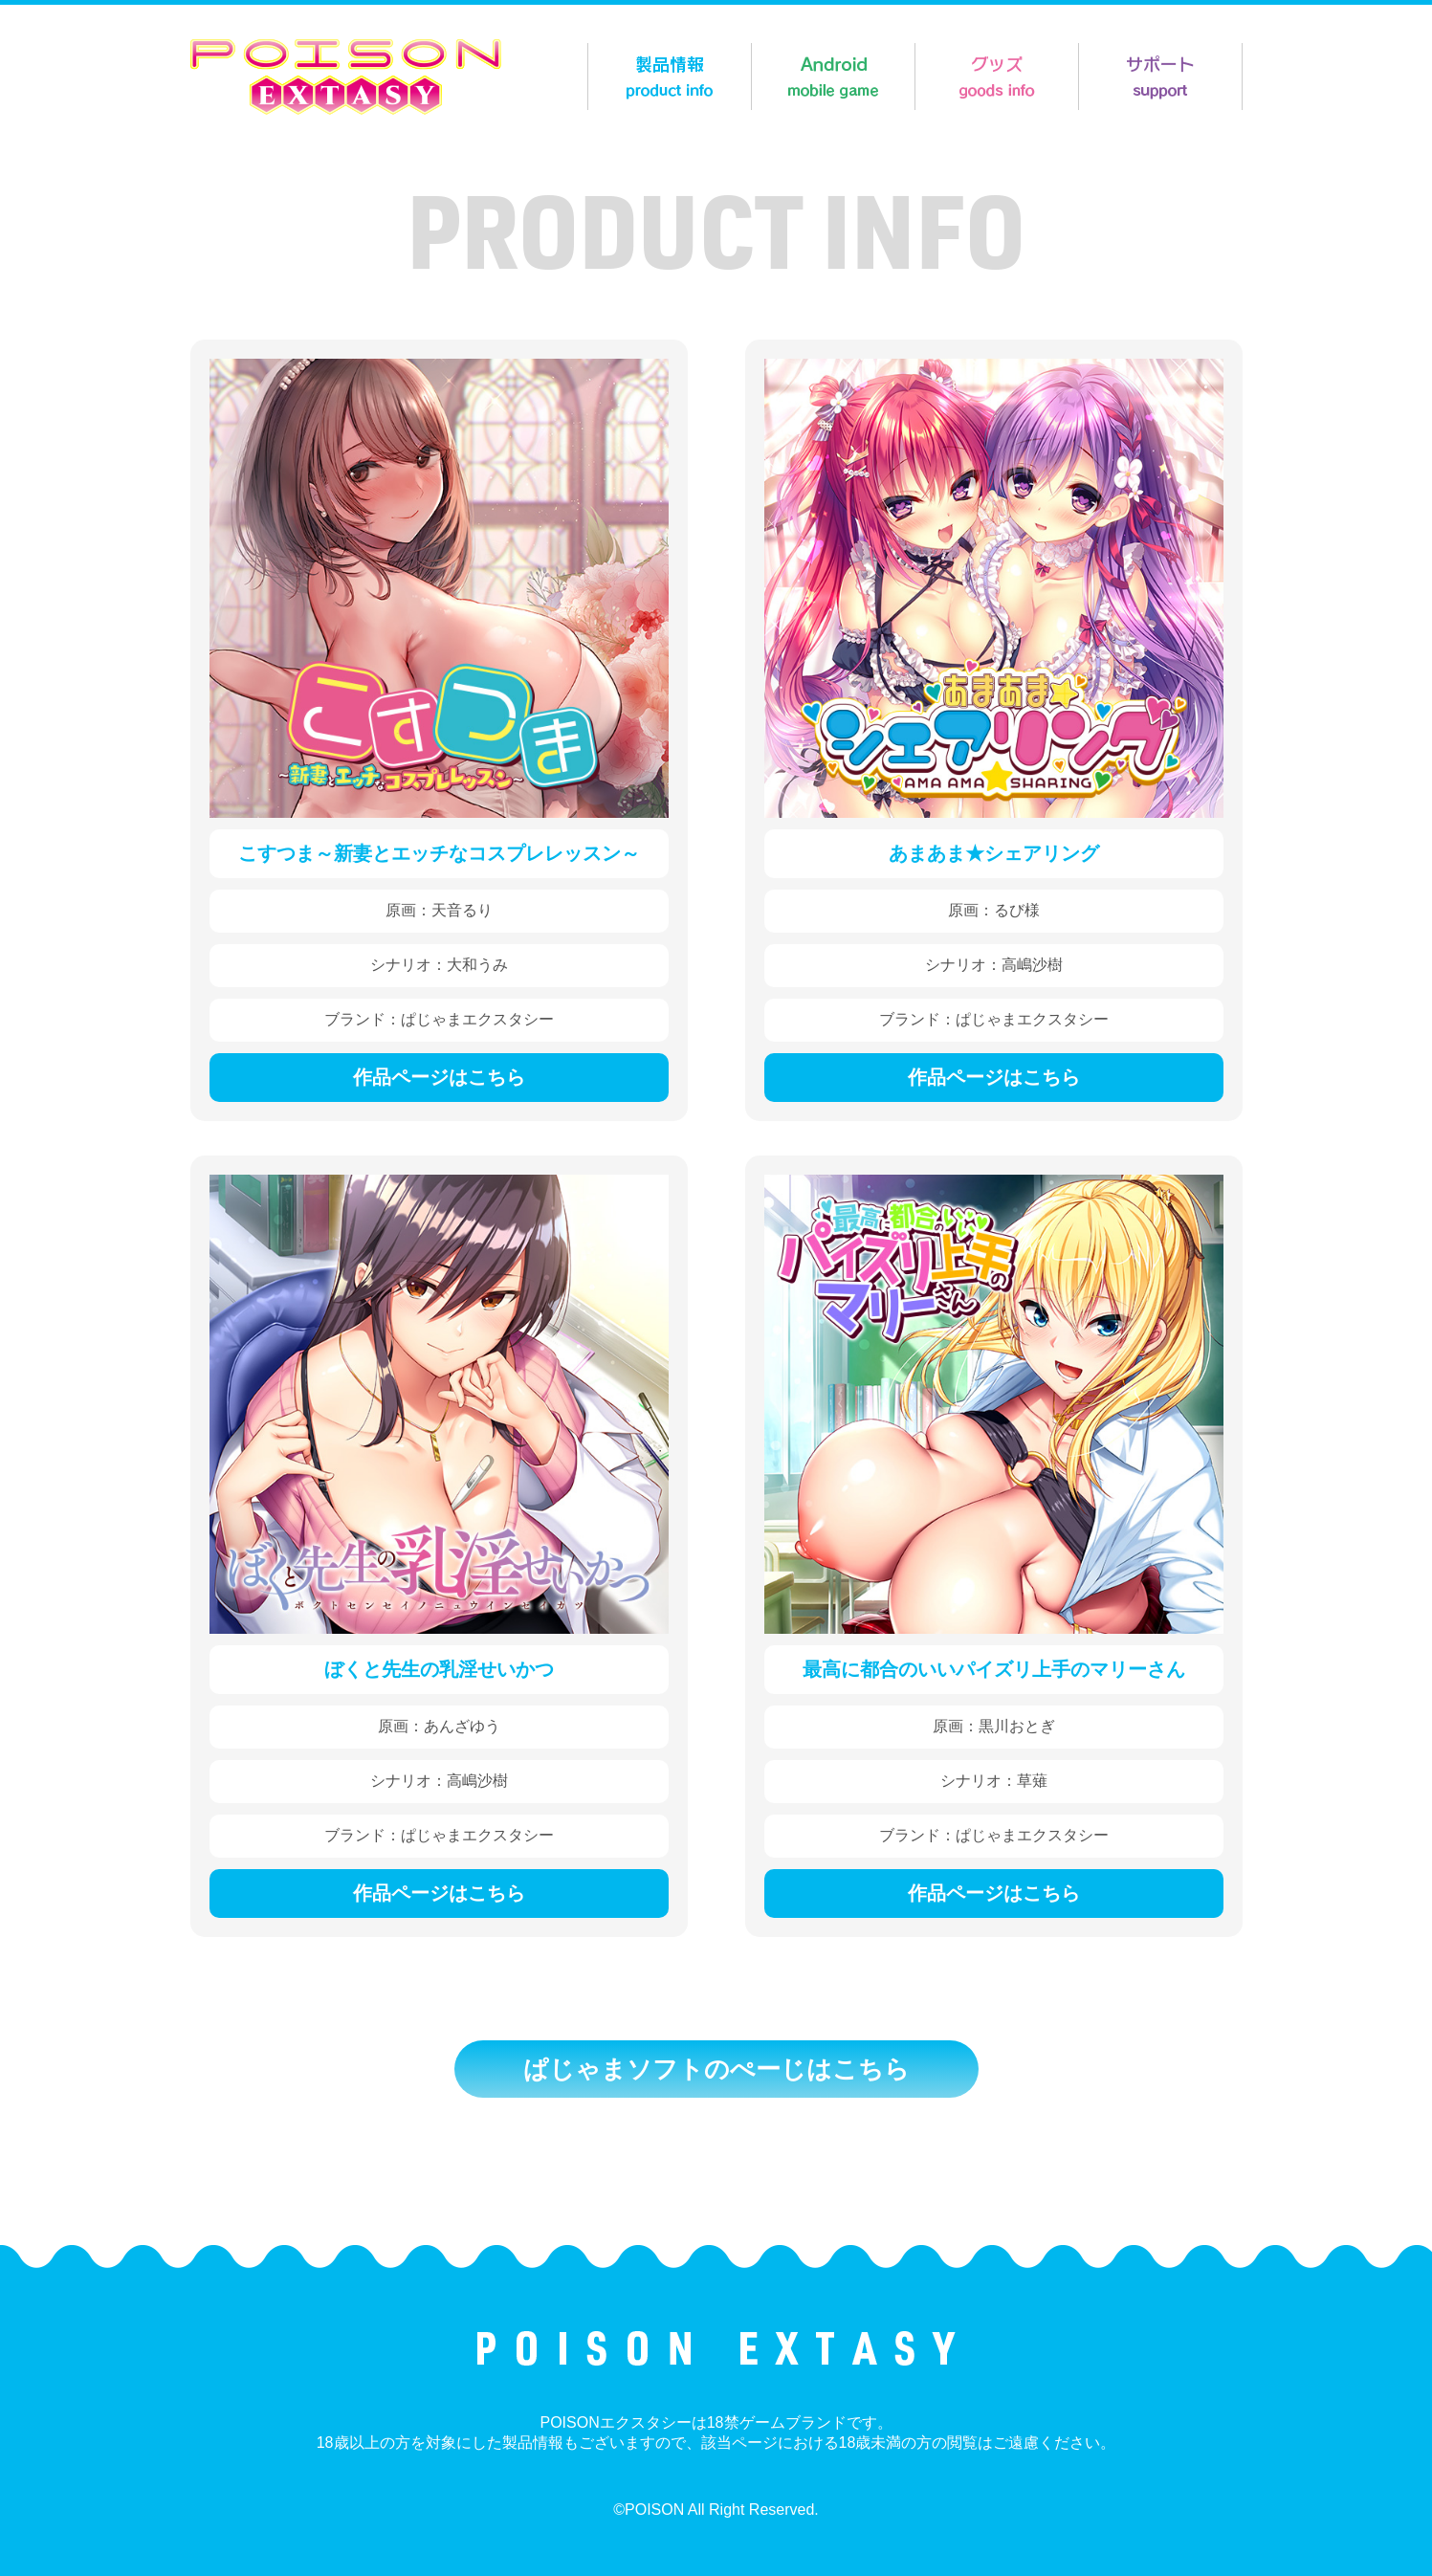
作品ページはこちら (439, 1077)
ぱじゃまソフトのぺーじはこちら (716, 2069)
